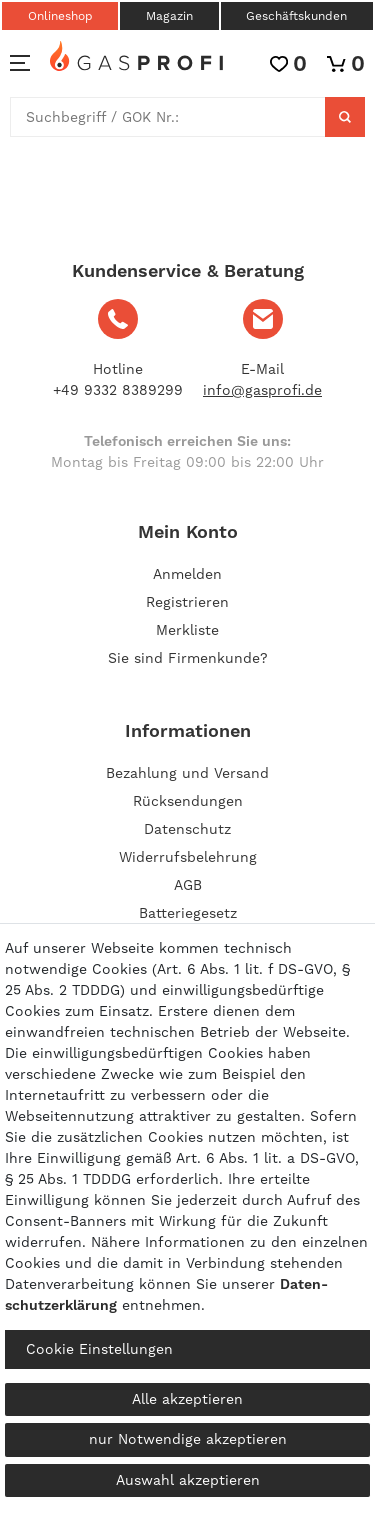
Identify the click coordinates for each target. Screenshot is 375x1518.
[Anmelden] (187, 574)
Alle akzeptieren (187, 1399)
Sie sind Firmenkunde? (188, 658)
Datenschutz (187, 829)
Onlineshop (60, 16)
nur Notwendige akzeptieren (188, 1439)
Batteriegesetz (188, 913)
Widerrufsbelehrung (188, 857)
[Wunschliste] (288, 63)
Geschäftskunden (296, 16)
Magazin (169, 16)
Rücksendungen (188, 801)
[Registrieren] (187, 602)
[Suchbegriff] (168, 117)
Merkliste (187, 630)
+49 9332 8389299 (118, 390)
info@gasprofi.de (262, 390)
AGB (188, 885)
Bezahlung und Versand (187, 773)
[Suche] (345, 117)
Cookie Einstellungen (99, 1349)
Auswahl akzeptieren (188, 1480)
